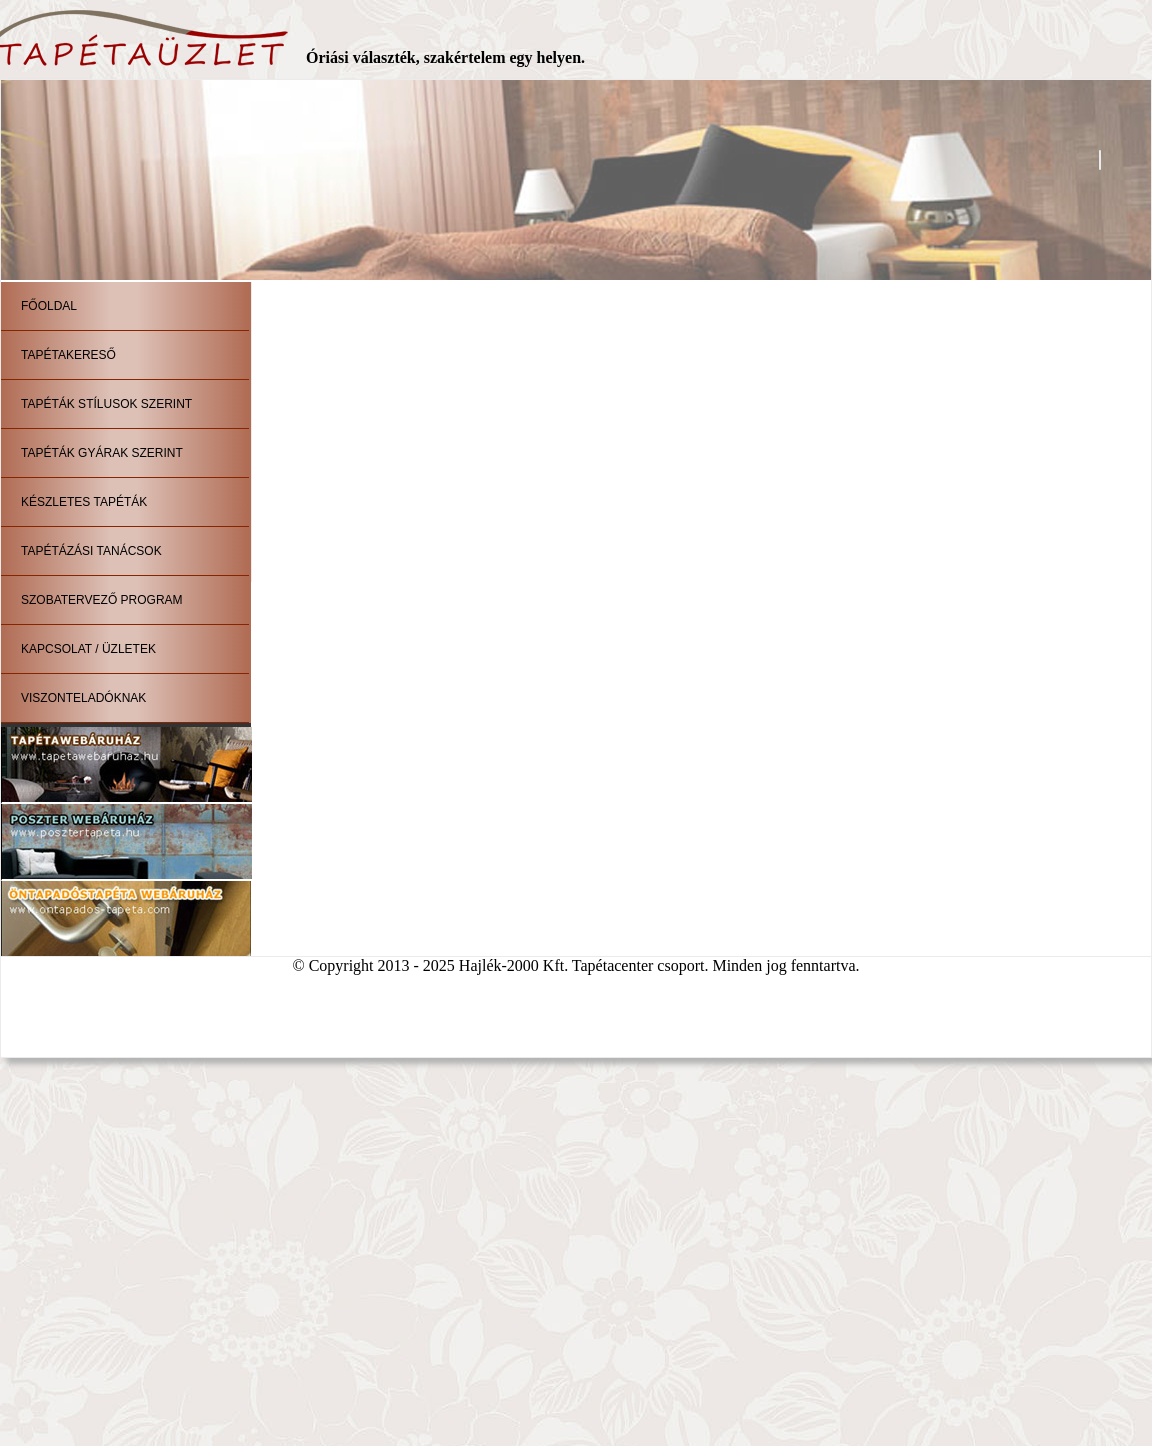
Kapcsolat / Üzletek (88, 649)
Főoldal (49, 306)
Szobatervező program (102, 600)
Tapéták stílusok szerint (106, 404)
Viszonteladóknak (83, 698)
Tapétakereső (68, 355)
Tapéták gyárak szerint (102, 453)
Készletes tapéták (84, 502)
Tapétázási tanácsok (91, 551)
